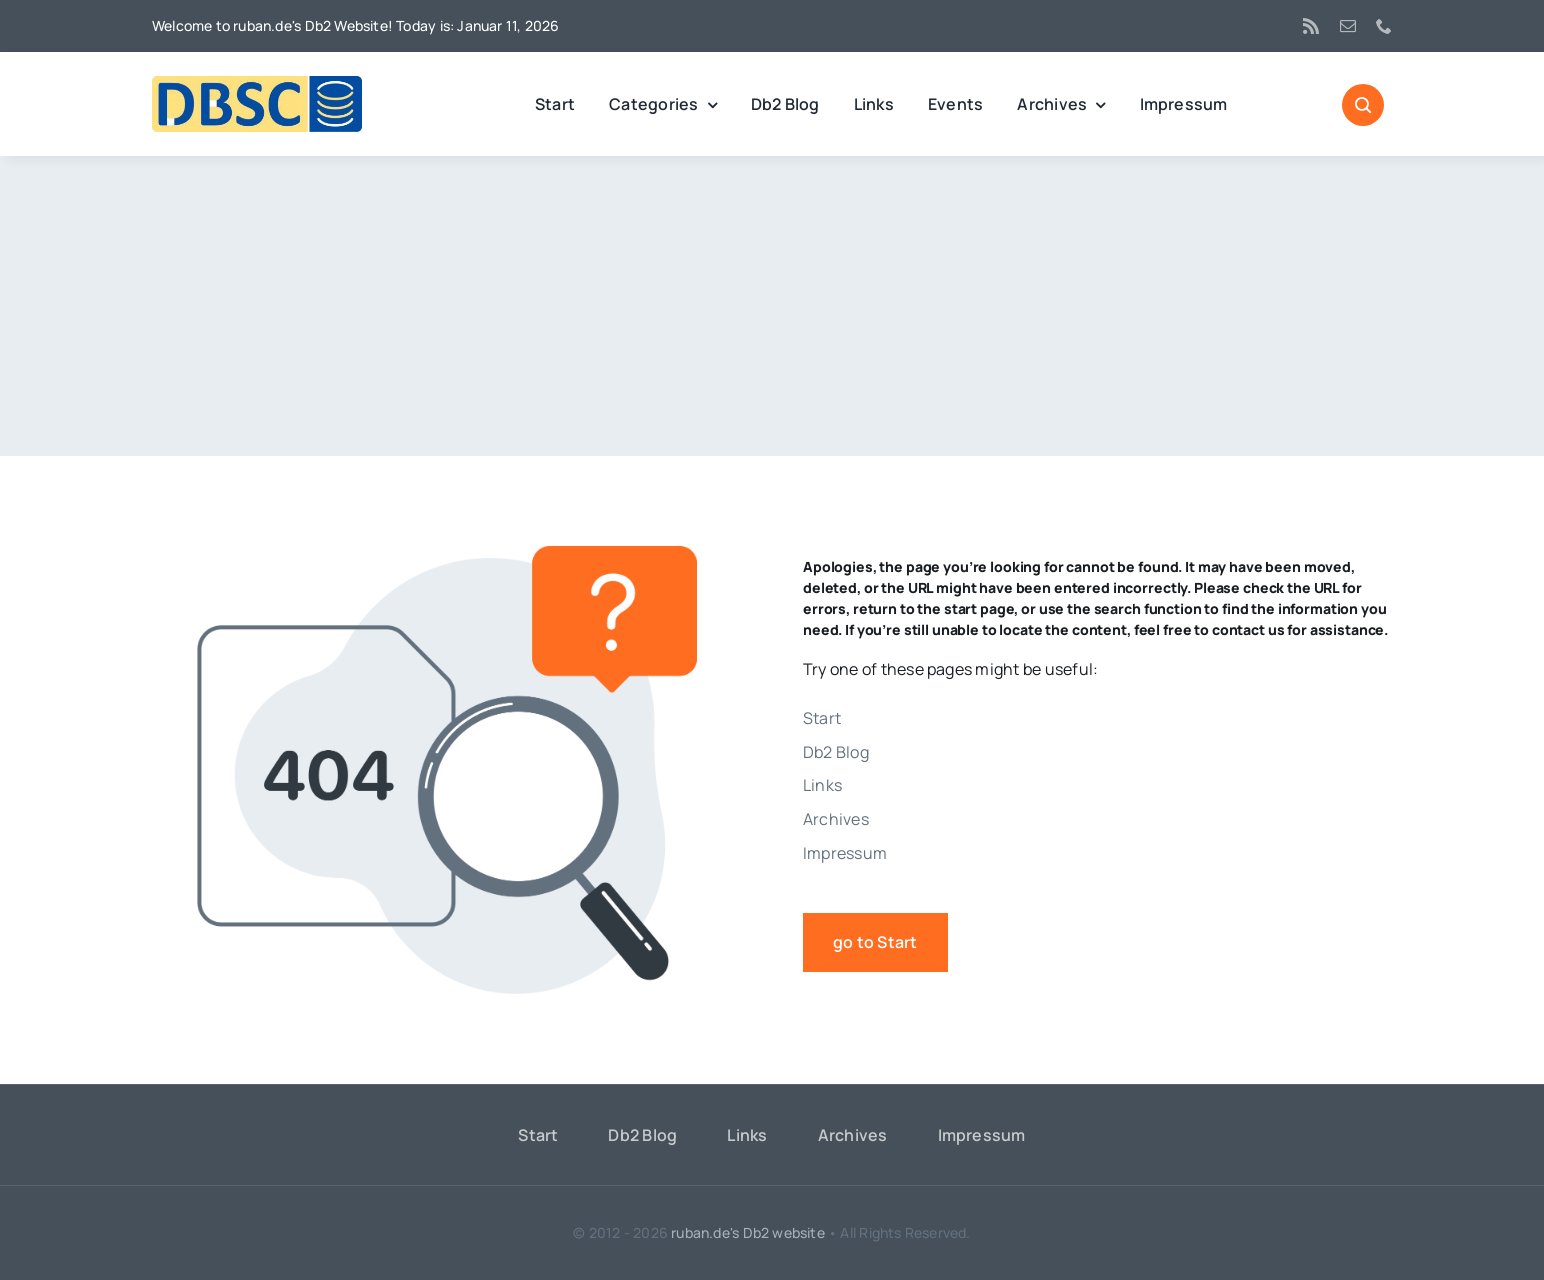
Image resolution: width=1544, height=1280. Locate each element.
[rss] (1311, 26)
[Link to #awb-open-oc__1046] (1363, 105)
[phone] (1384, 26)
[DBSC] (257, 84)
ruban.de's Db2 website (748, 1232)
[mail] (1348, 26)
